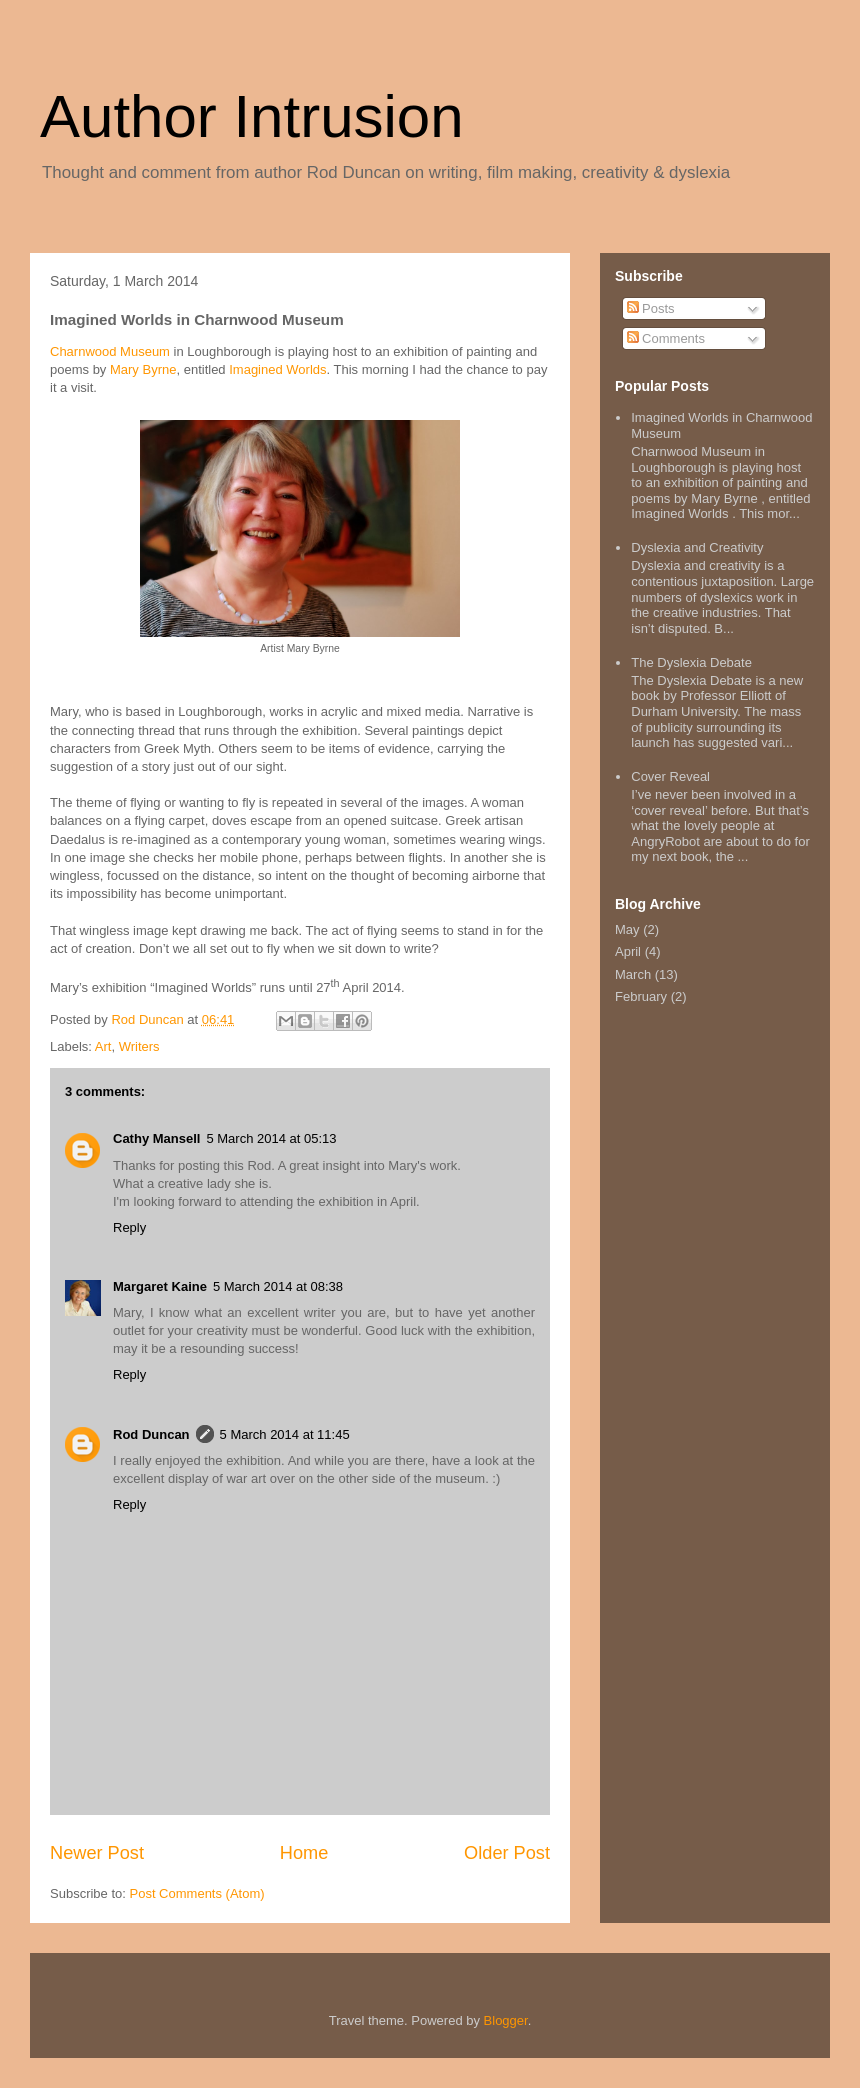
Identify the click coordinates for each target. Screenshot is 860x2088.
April (628, 951)
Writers (139, 1046)
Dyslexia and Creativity (697, 547)
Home (304, 1853)
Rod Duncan (151, 1434)
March (633, 974)
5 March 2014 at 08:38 (278, 1286)
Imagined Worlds (277, 369)
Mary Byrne (143, 369)
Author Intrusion (252, 116)
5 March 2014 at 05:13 (271, 1138)
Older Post (507, 1853)
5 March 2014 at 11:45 (285, 1434)
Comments (666, 338)
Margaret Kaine (160, 1286)
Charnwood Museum (110, 351)
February (641, 996)
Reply (129, 1227)
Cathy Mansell (156, 1138)
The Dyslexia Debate (691, 662)
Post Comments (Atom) (197, 1893)
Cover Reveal (670, 776)
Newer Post (97, 1853)
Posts (651, 308)
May (627, 929)
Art (103, 1046)
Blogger (506, 2020)
